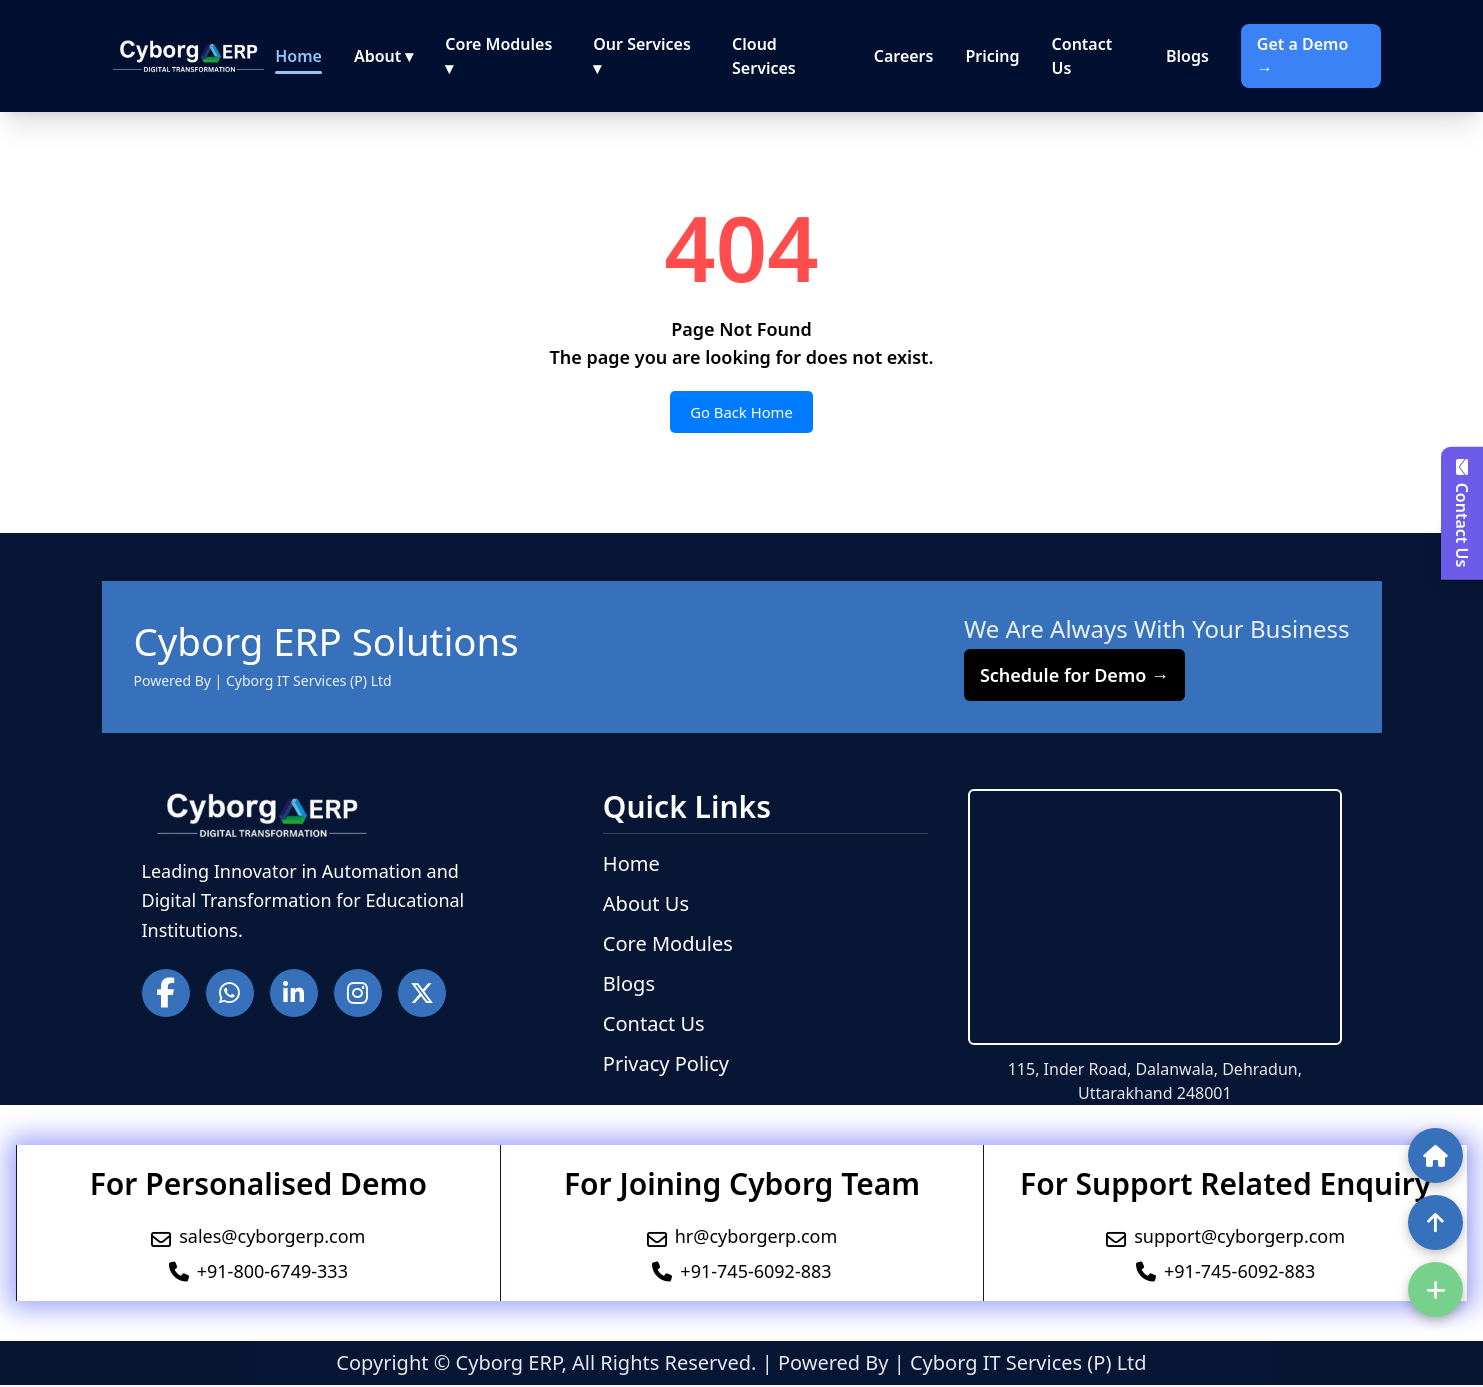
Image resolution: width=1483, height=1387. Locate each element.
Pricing (992, 56)
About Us (646, 905)
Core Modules (668, 945)
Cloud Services (764, 56)
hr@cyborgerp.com (756, 1238)
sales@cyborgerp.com (272, 1238)
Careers (904, 56)
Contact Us (1082, 56)
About (383, 56)
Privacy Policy (666, 1065)
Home (298, 56)
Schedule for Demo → (1074, 677)
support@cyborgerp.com (1239, 1238)
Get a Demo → (1302, 56)
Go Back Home (741, 413)
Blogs (1187, 56)
